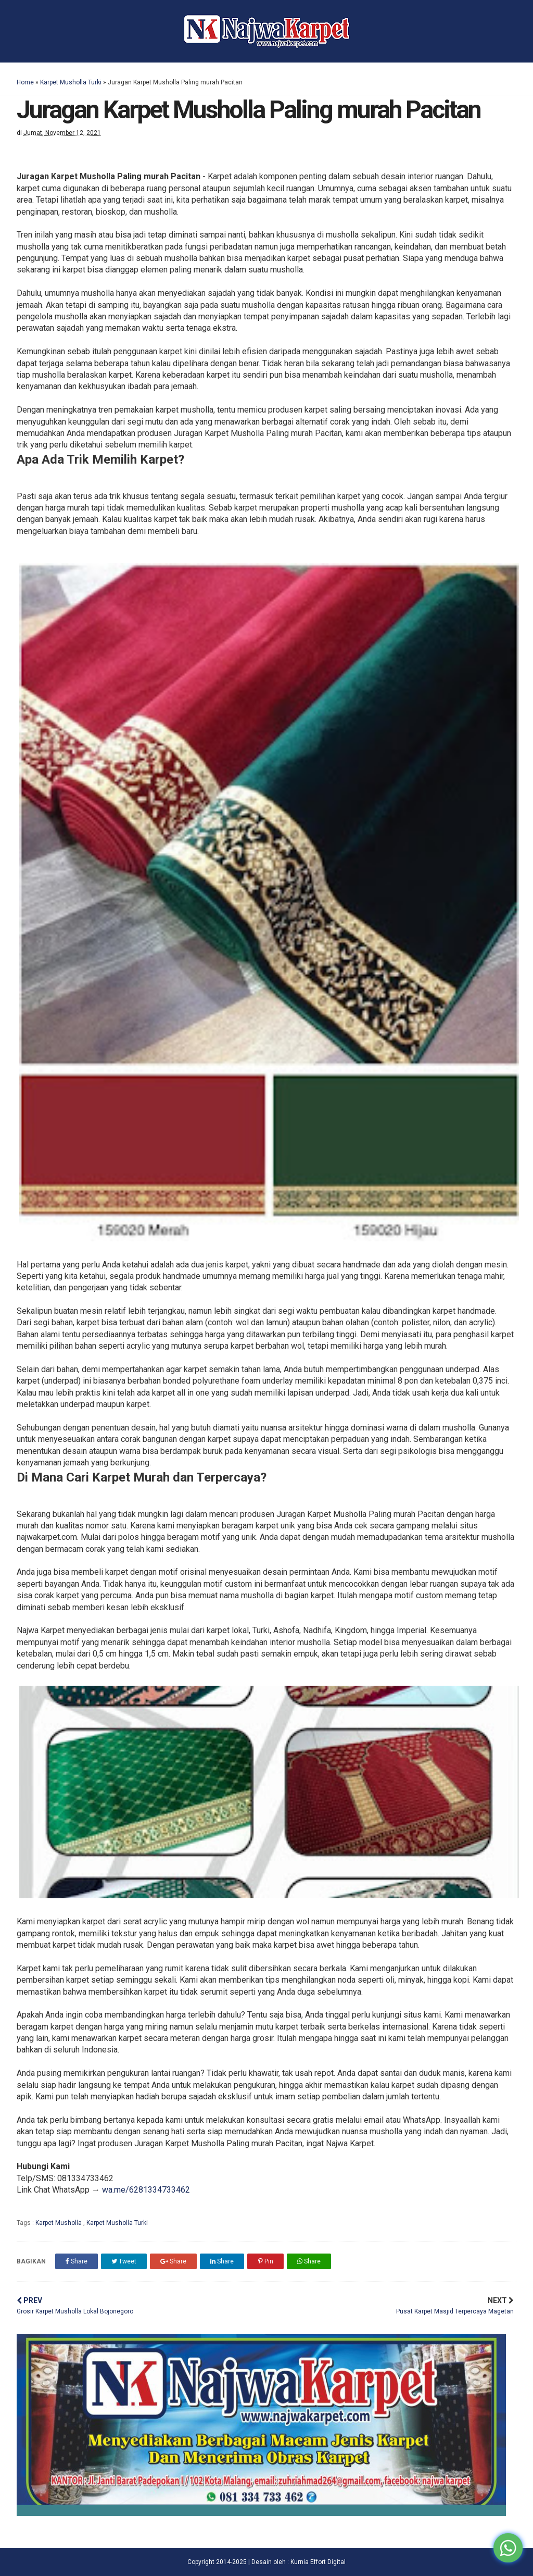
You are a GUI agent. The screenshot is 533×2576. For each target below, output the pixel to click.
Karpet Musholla (59, 2222)
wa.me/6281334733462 (146, 2190)
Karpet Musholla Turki (70, 82)
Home (25, 82)
